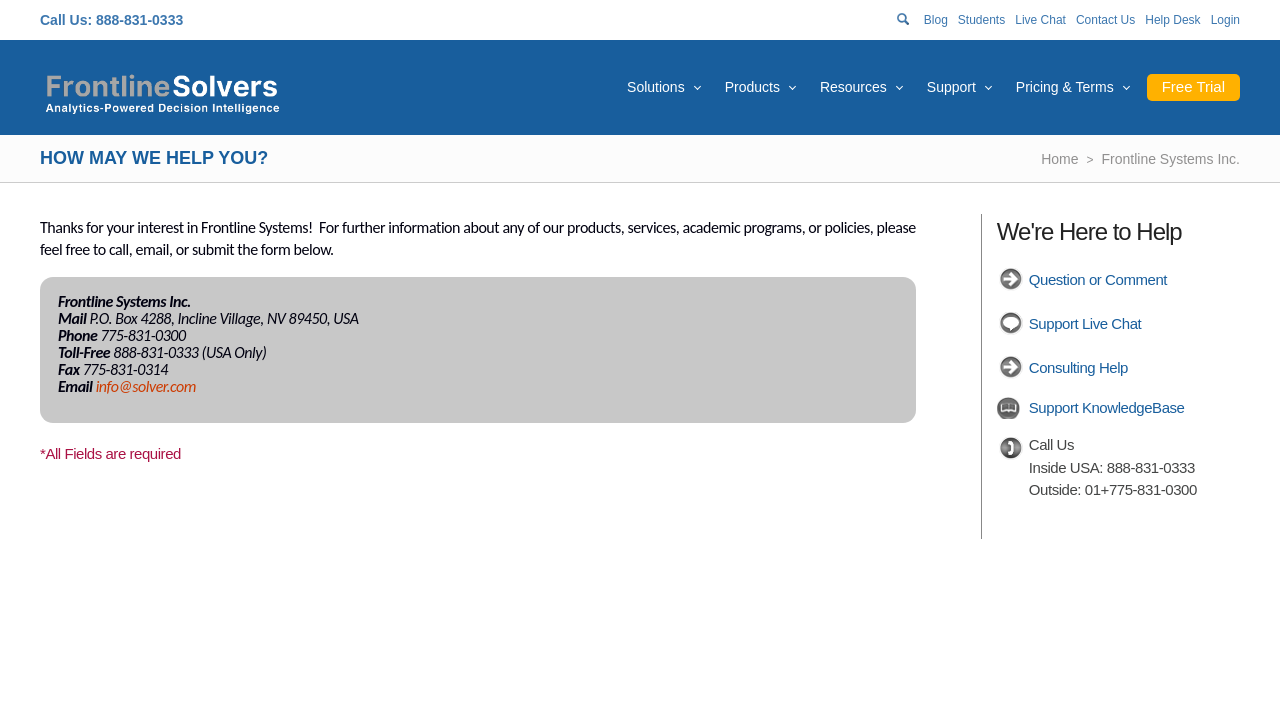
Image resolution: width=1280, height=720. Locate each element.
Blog (936, 20)
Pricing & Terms (1065, 87)
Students (981, 20)
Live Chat (1040, 20)
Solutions (656, 87)
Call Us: (66, 20)
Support (951, 87)
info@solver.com (146, 386)
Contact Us (1105, 20)
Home (1059, 159)
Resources (853, 87)
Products (752, 87)
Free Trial (1193, 86)
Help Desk (1172, 20)
